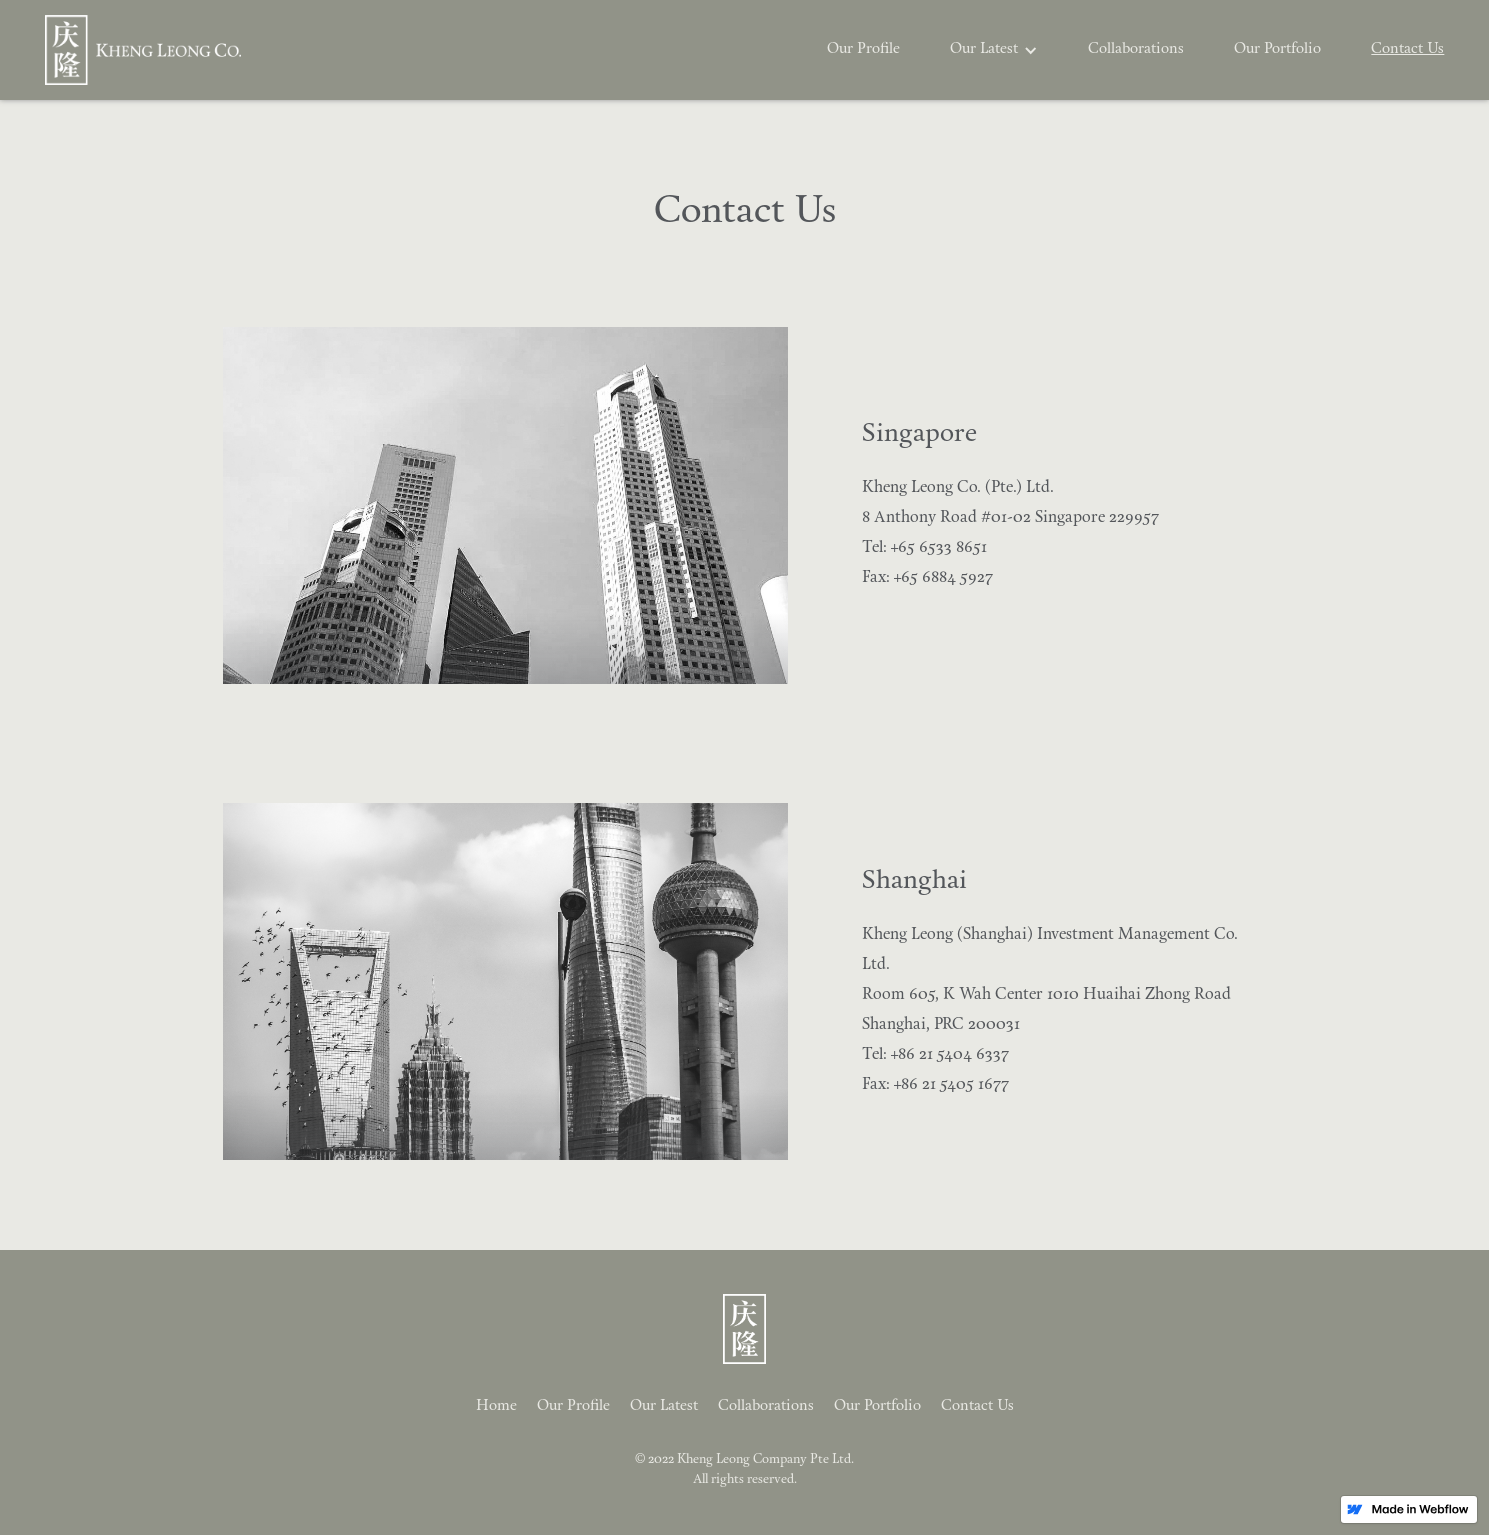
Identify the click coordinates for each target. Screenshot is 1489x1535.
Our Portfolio (1277, 49)
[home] (143, 50)
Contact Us (1407, 49)
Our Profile (863, 49)
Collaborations (1136, 49)
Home (496, 1406)
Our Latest (664, 1406)
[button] (994, 50)
